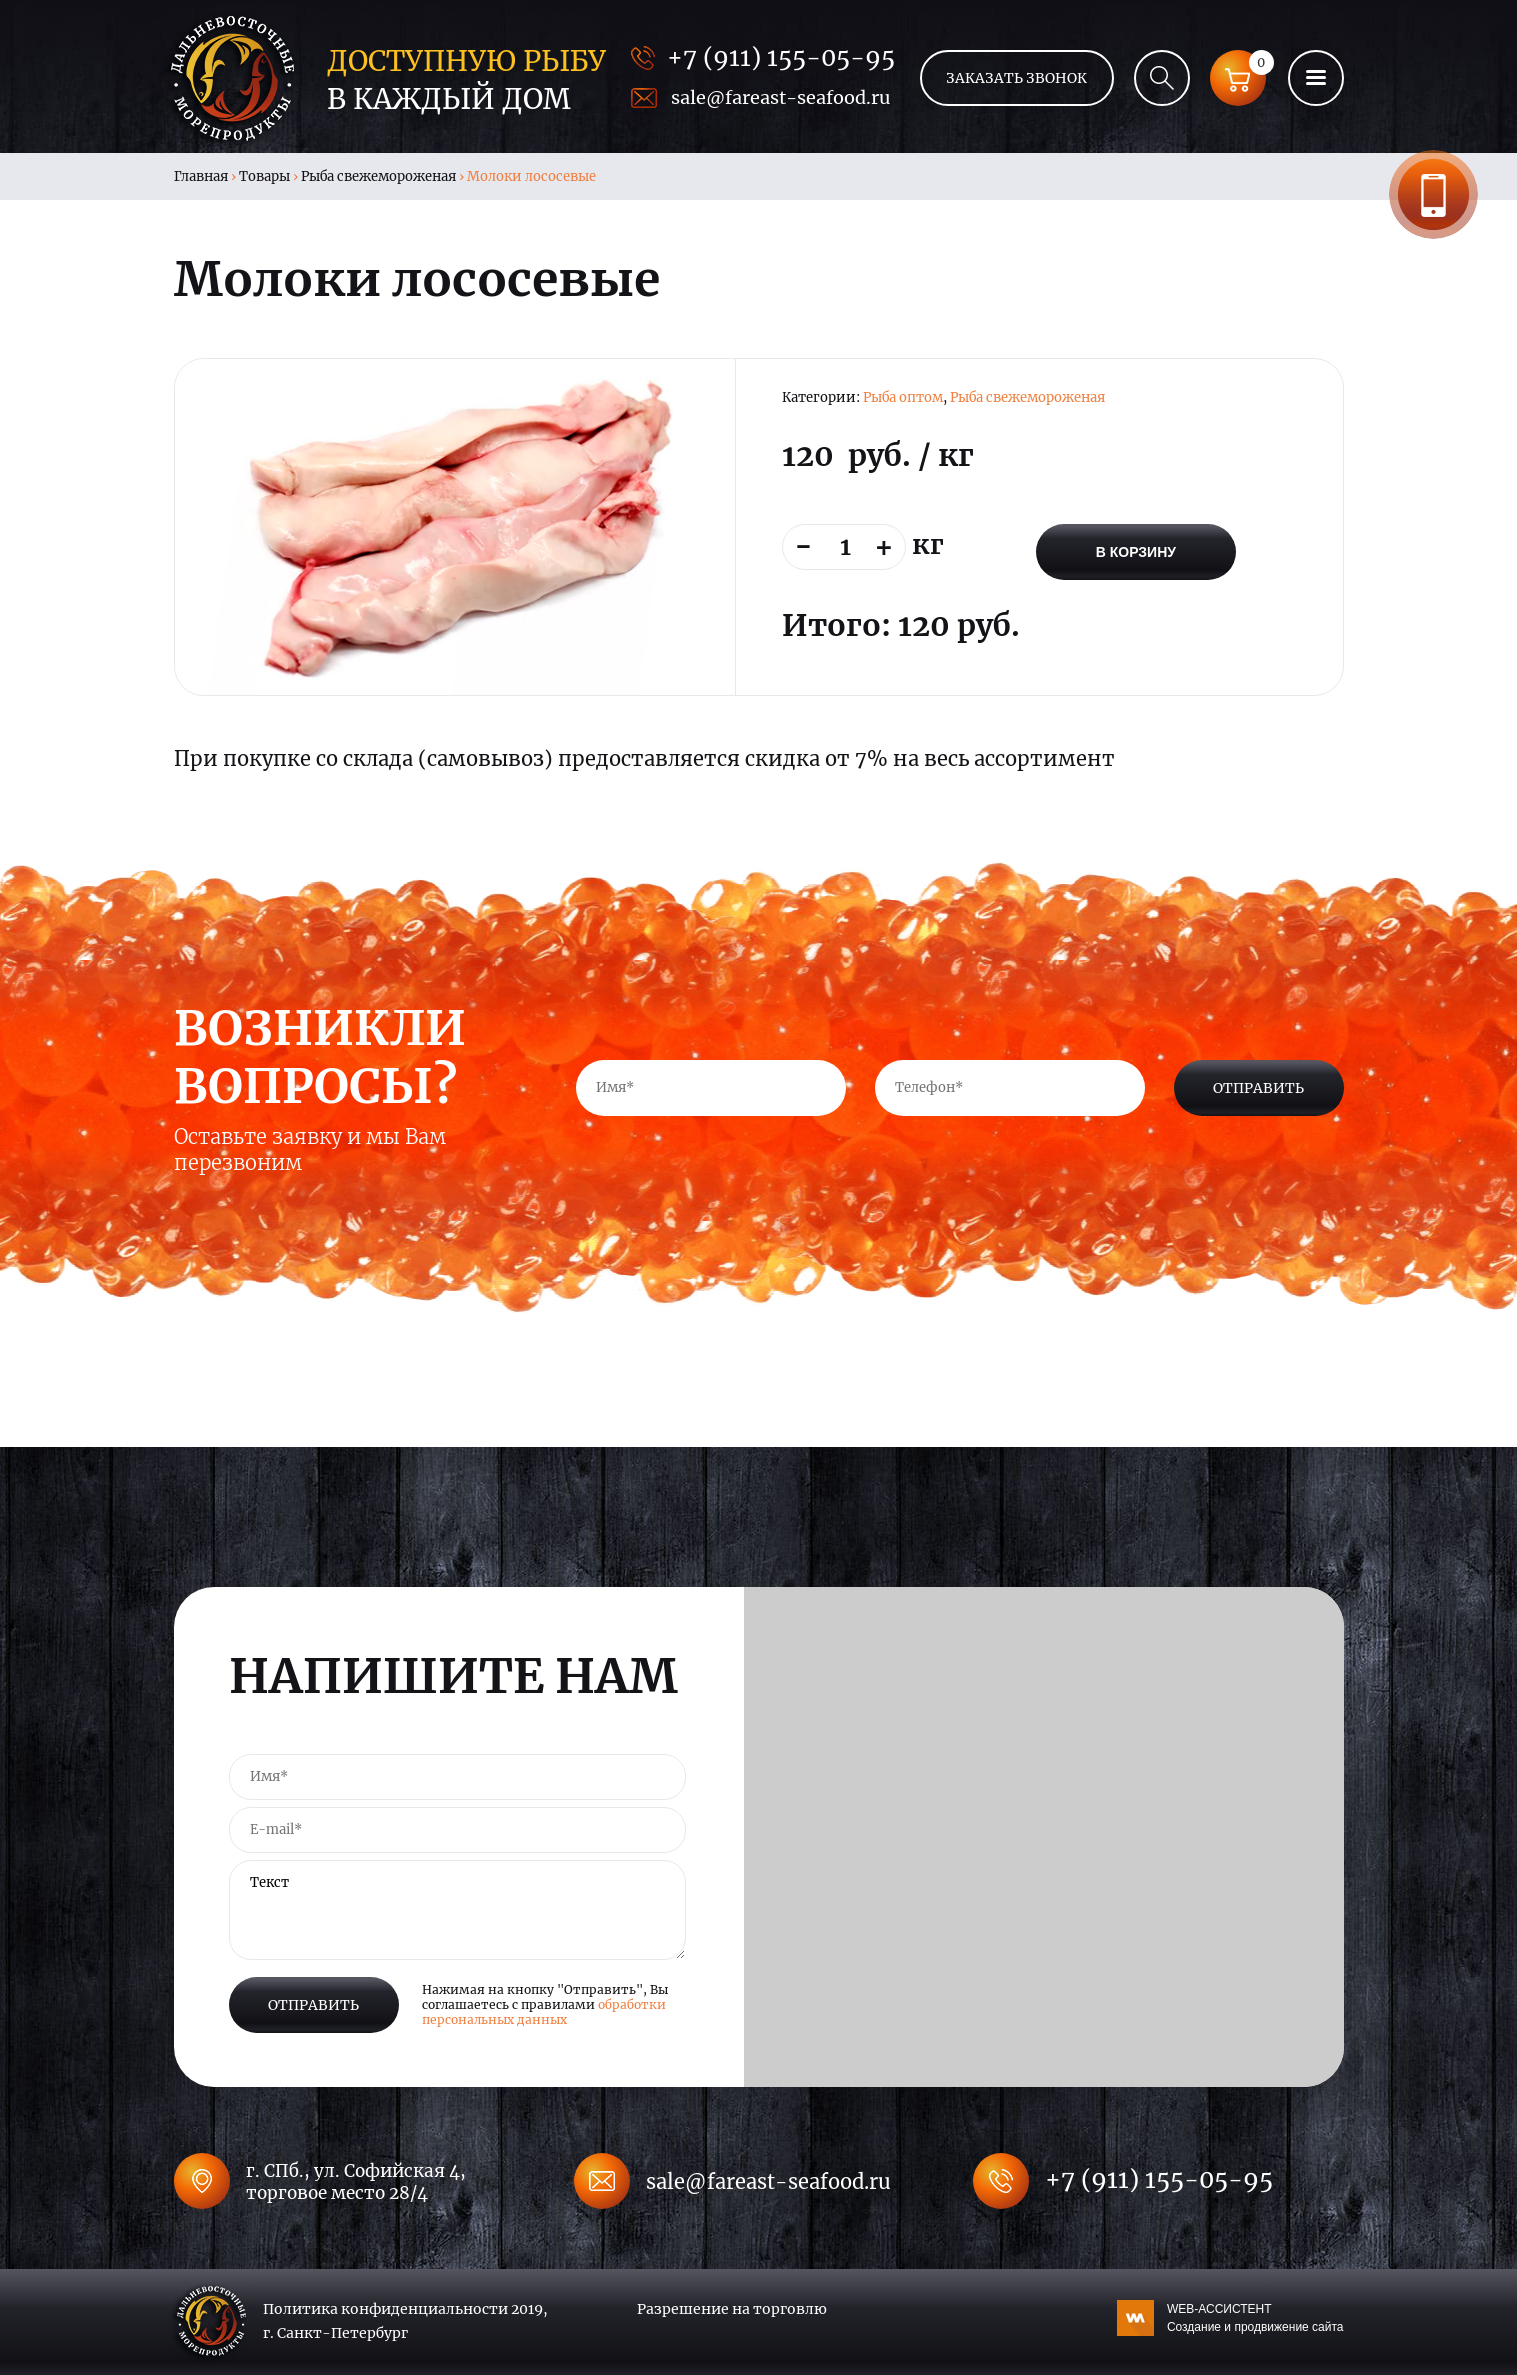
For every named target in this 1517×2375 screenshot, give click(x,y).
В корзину (1136, 552)
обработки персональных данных (544, 2012)
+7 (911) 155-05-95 (781, 57)
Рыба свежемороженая (378, 176)
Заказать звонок (1433, 194)
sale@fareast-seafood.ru (780, 97)
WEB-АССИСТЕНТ (1255, 2319)
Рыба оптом (903, 397)
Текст (457, 1910)
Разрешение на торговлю (732, 2309)
